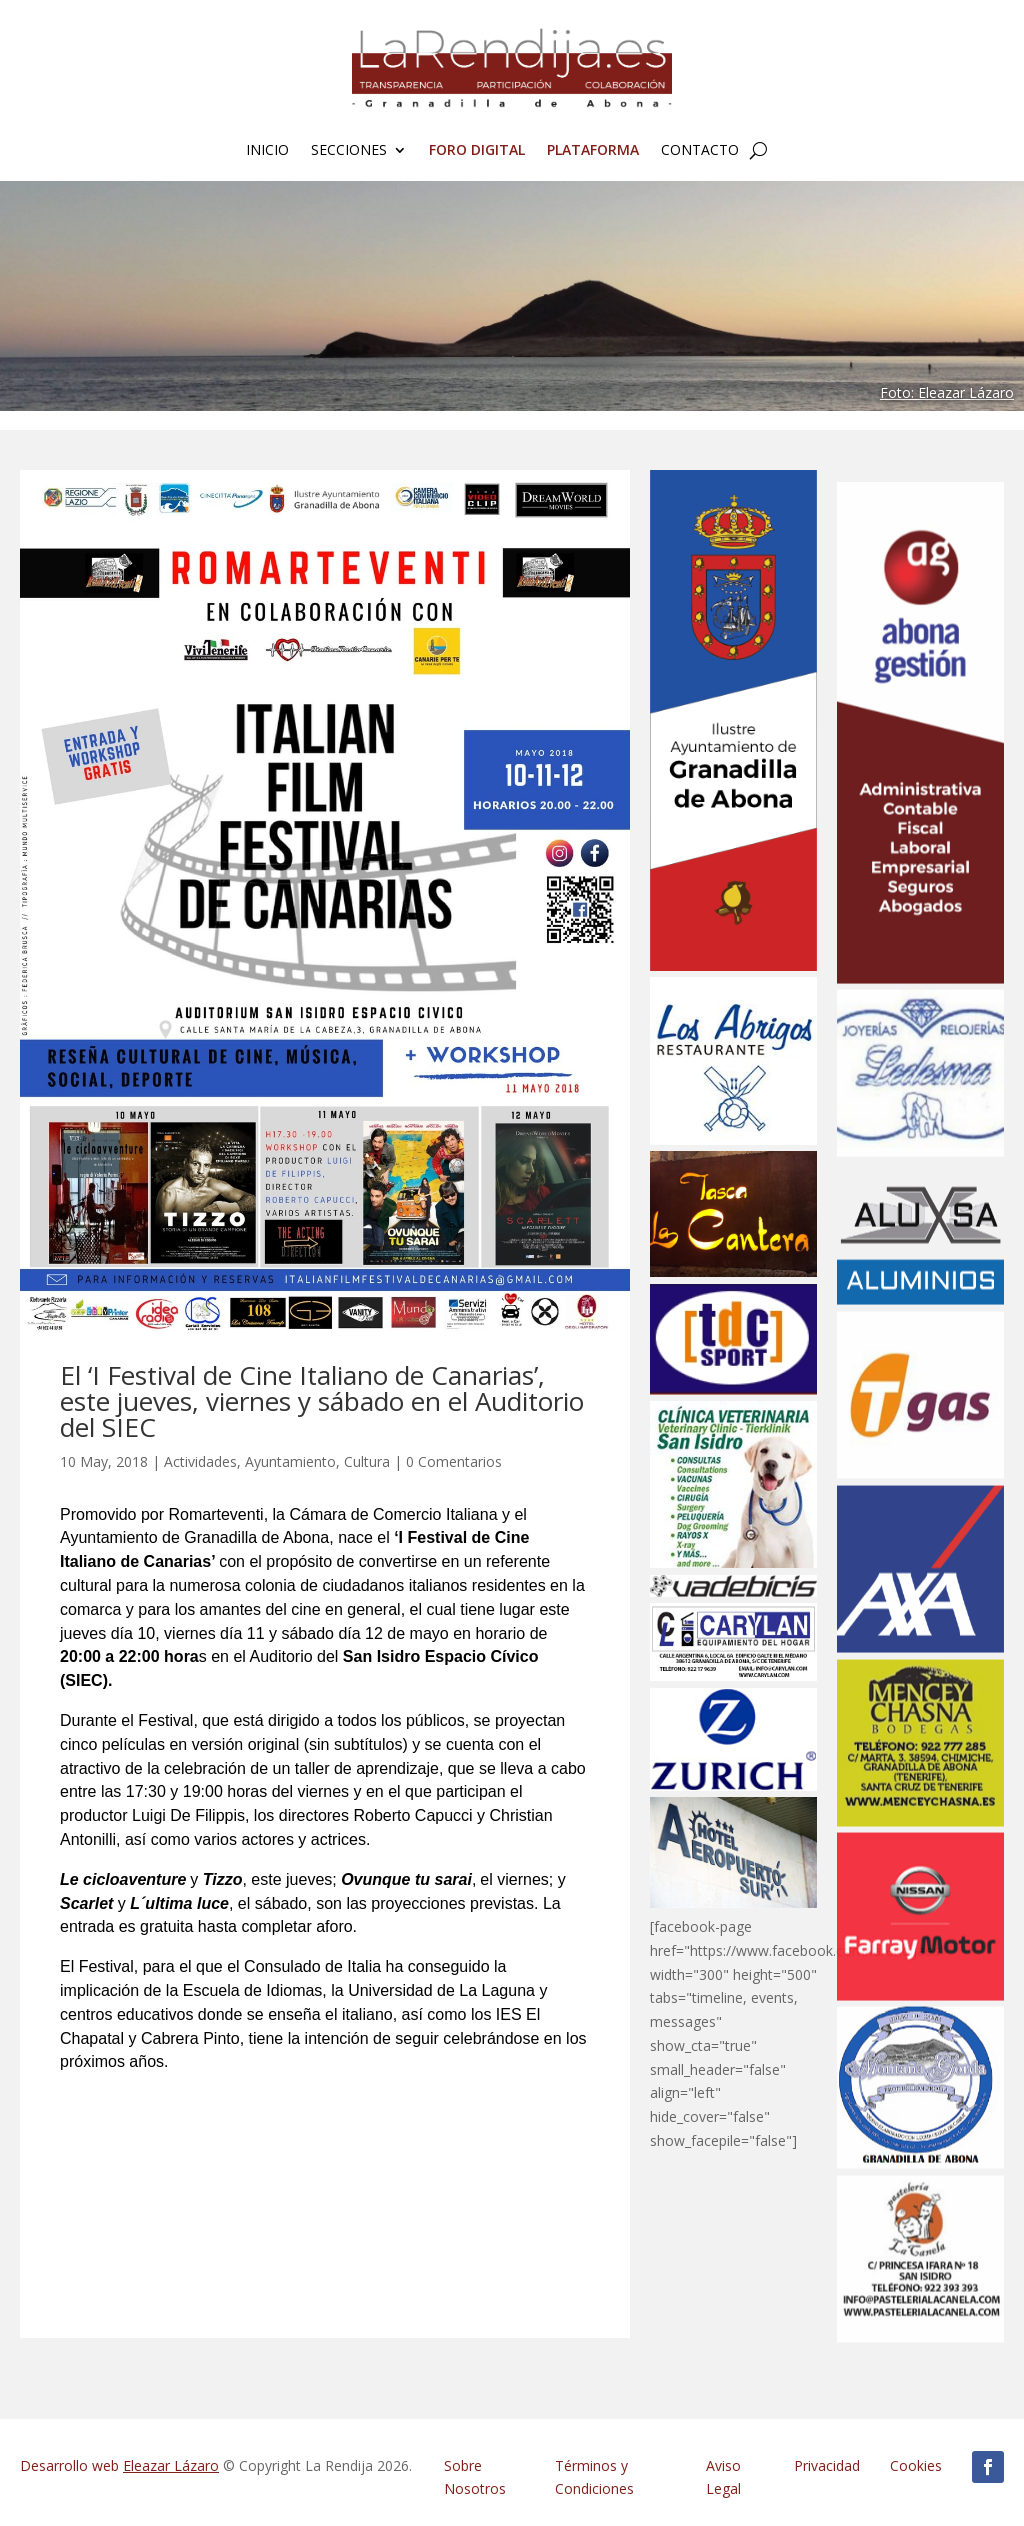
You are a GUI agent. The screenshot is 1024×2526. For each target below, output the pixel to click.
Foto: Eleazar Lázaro (947, 392)
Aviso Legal (723, 2477)
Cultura (367, 1461)
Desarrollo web (119, 2465)
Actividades (200, 1461)
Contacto (700, 151)
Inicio (267, 151)
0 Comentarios (454, 1461)
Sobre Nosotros (475, 2477)
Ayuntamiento (290, 1461)
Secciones (349, 151)
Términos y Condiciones (594, 2477)
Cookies (916, 2465)
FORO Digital (477, 151)
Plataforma (593, 151)
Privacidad (827, 2465)
